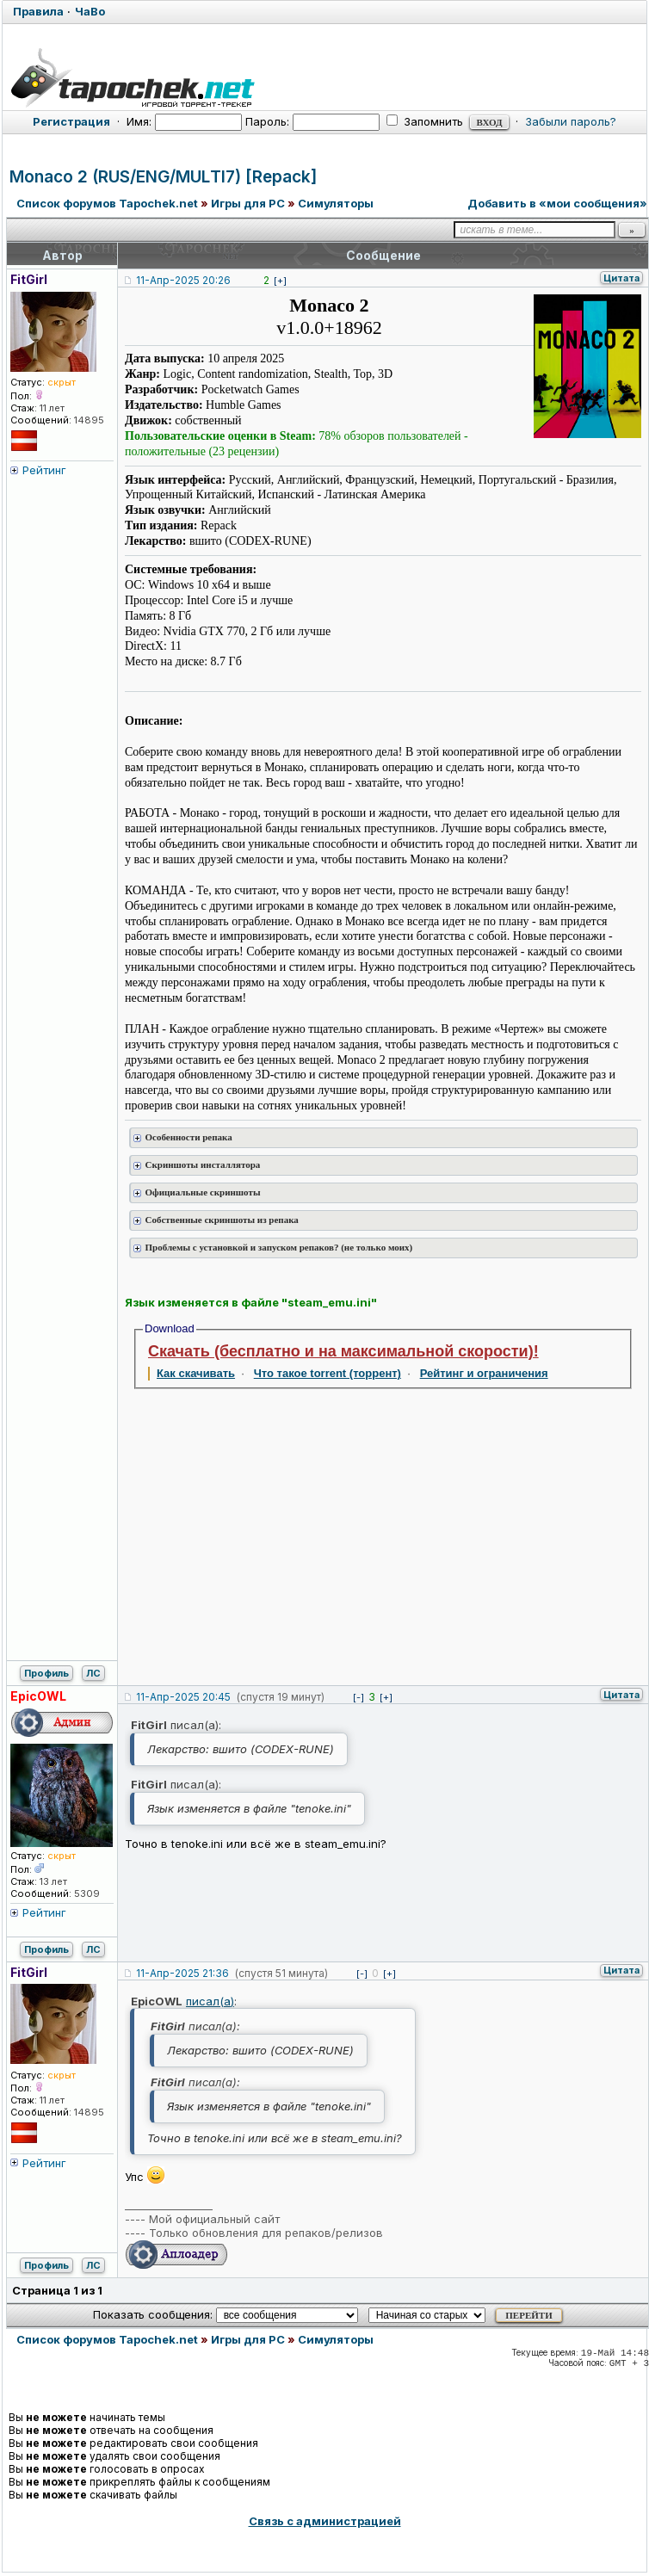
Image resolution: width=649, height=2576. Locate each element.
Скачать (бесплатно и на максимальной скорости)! (343, 1351)
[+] (280, 281)
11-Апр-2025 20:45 (183, 1696)
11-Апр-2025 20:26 (183, 280)
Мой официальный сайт (214, 2219)
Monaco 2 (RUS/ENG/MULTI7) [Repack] (163, 177)
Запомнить (424, 121)
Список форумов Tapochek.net (107, 203)
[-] (358, 1697)
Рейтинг (44, 470)
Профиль (46, 1673)
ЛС (93, 1673)
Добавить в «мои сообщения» (557, 203)
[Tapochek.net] (324, 75)
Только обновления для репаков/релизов (266, 2232)
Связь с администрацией (325, 2521)
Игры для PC (248, 203)
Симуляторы (336, 203)
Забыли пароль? (570, 121)
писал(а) (210, 2001)
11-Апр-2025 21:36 (182, 1973)
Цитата (621, 278)
